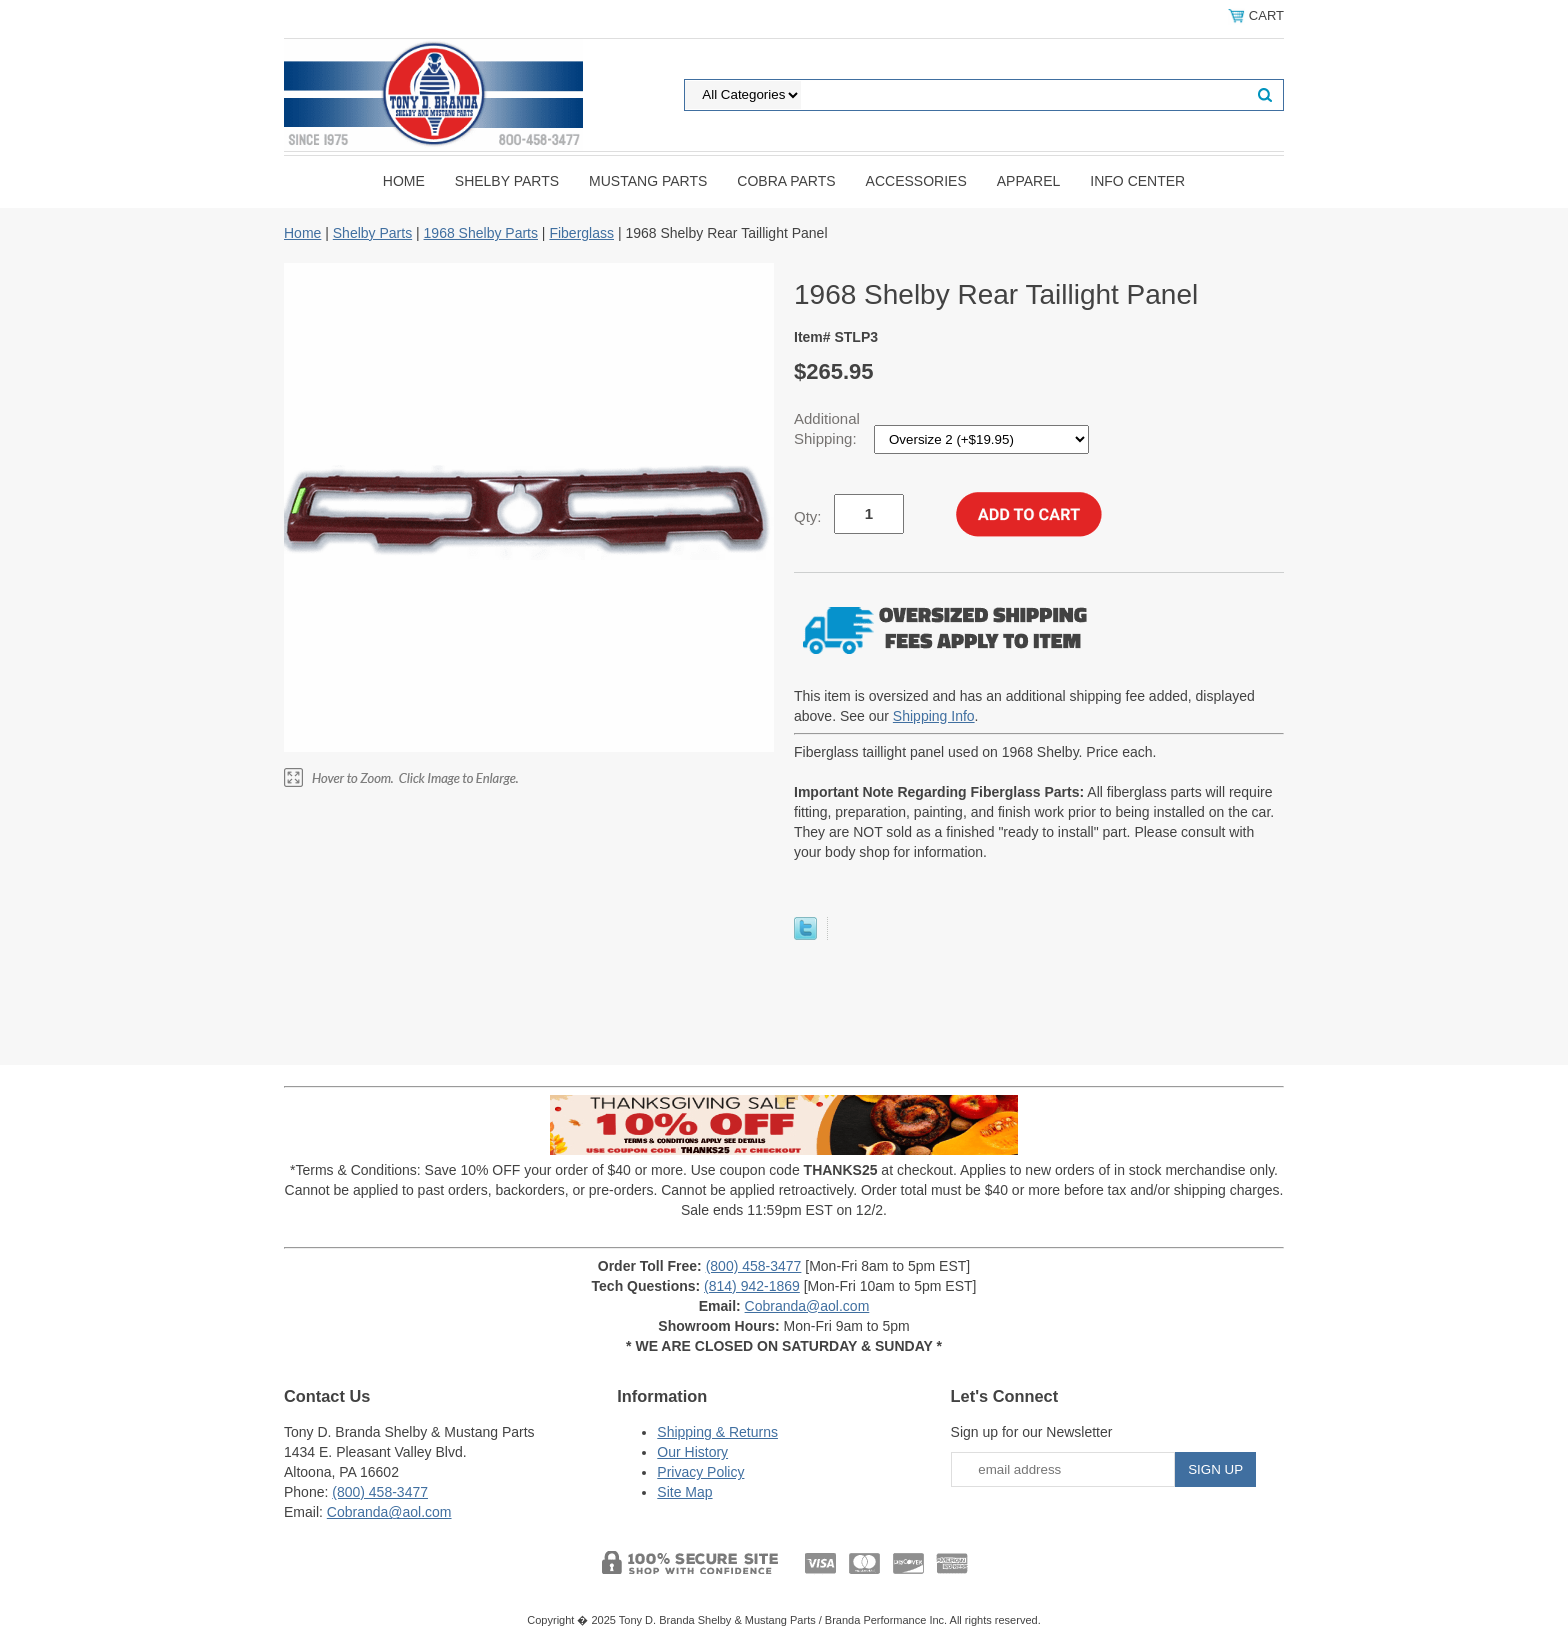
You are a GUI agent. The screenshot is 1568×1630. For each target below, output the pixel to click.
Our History (692, 1452)
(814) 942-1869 (752, 1286)
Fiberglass (581, 233)
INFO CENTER (1137, 181)
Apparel (1029, 181)
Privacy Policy (700, 1472)
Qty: (808, 516)
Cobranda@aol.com (807, 1306)
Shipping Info (934, 716)
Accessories (916, 181)
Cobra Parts (786, 181)
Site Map (684, 1492)
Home (404, 181)
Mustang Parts (648, 181)
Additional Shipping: (827, 428)
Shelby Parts (507, 181)
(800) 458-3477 (754, 1266)
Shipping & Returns (717, 1432)
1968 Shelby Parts (481, 233)
